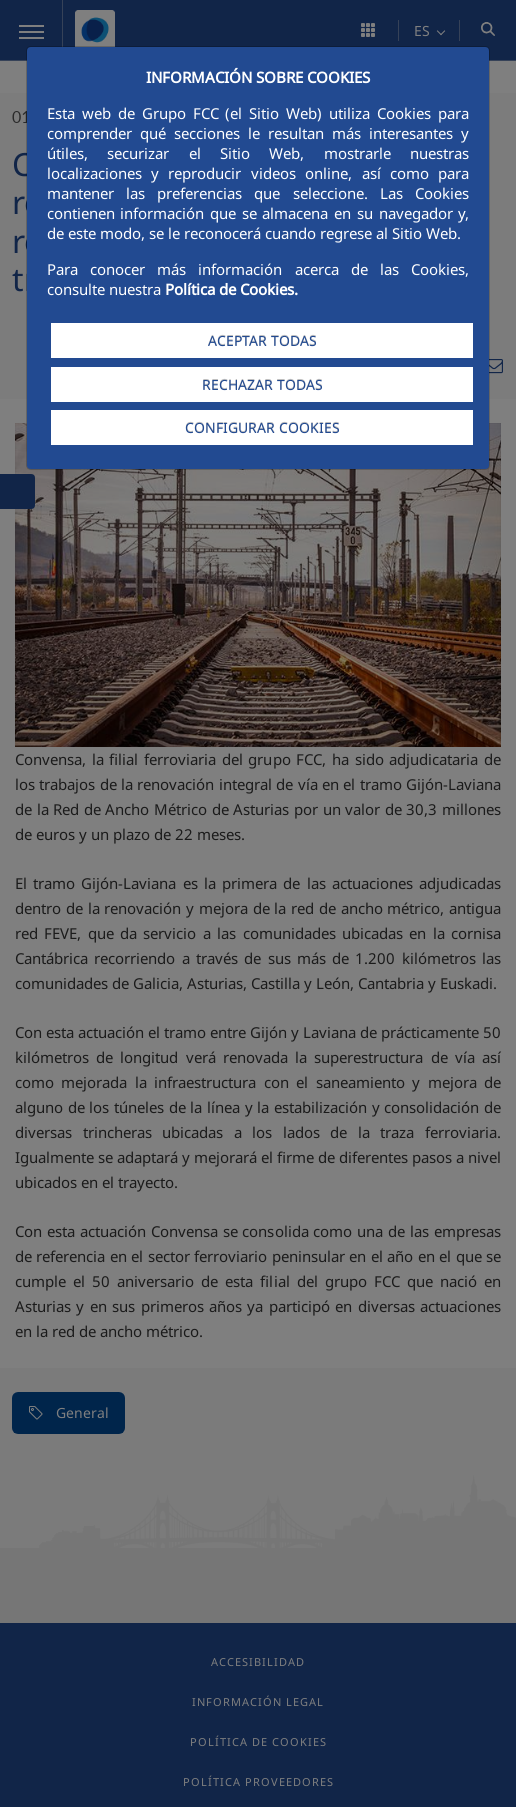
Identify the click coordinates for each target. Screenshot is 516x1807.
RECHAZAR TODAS (262, 384)
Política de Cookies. (231, 289)
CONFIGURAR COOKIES (262, 427)
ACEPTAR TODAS (262, 340)
